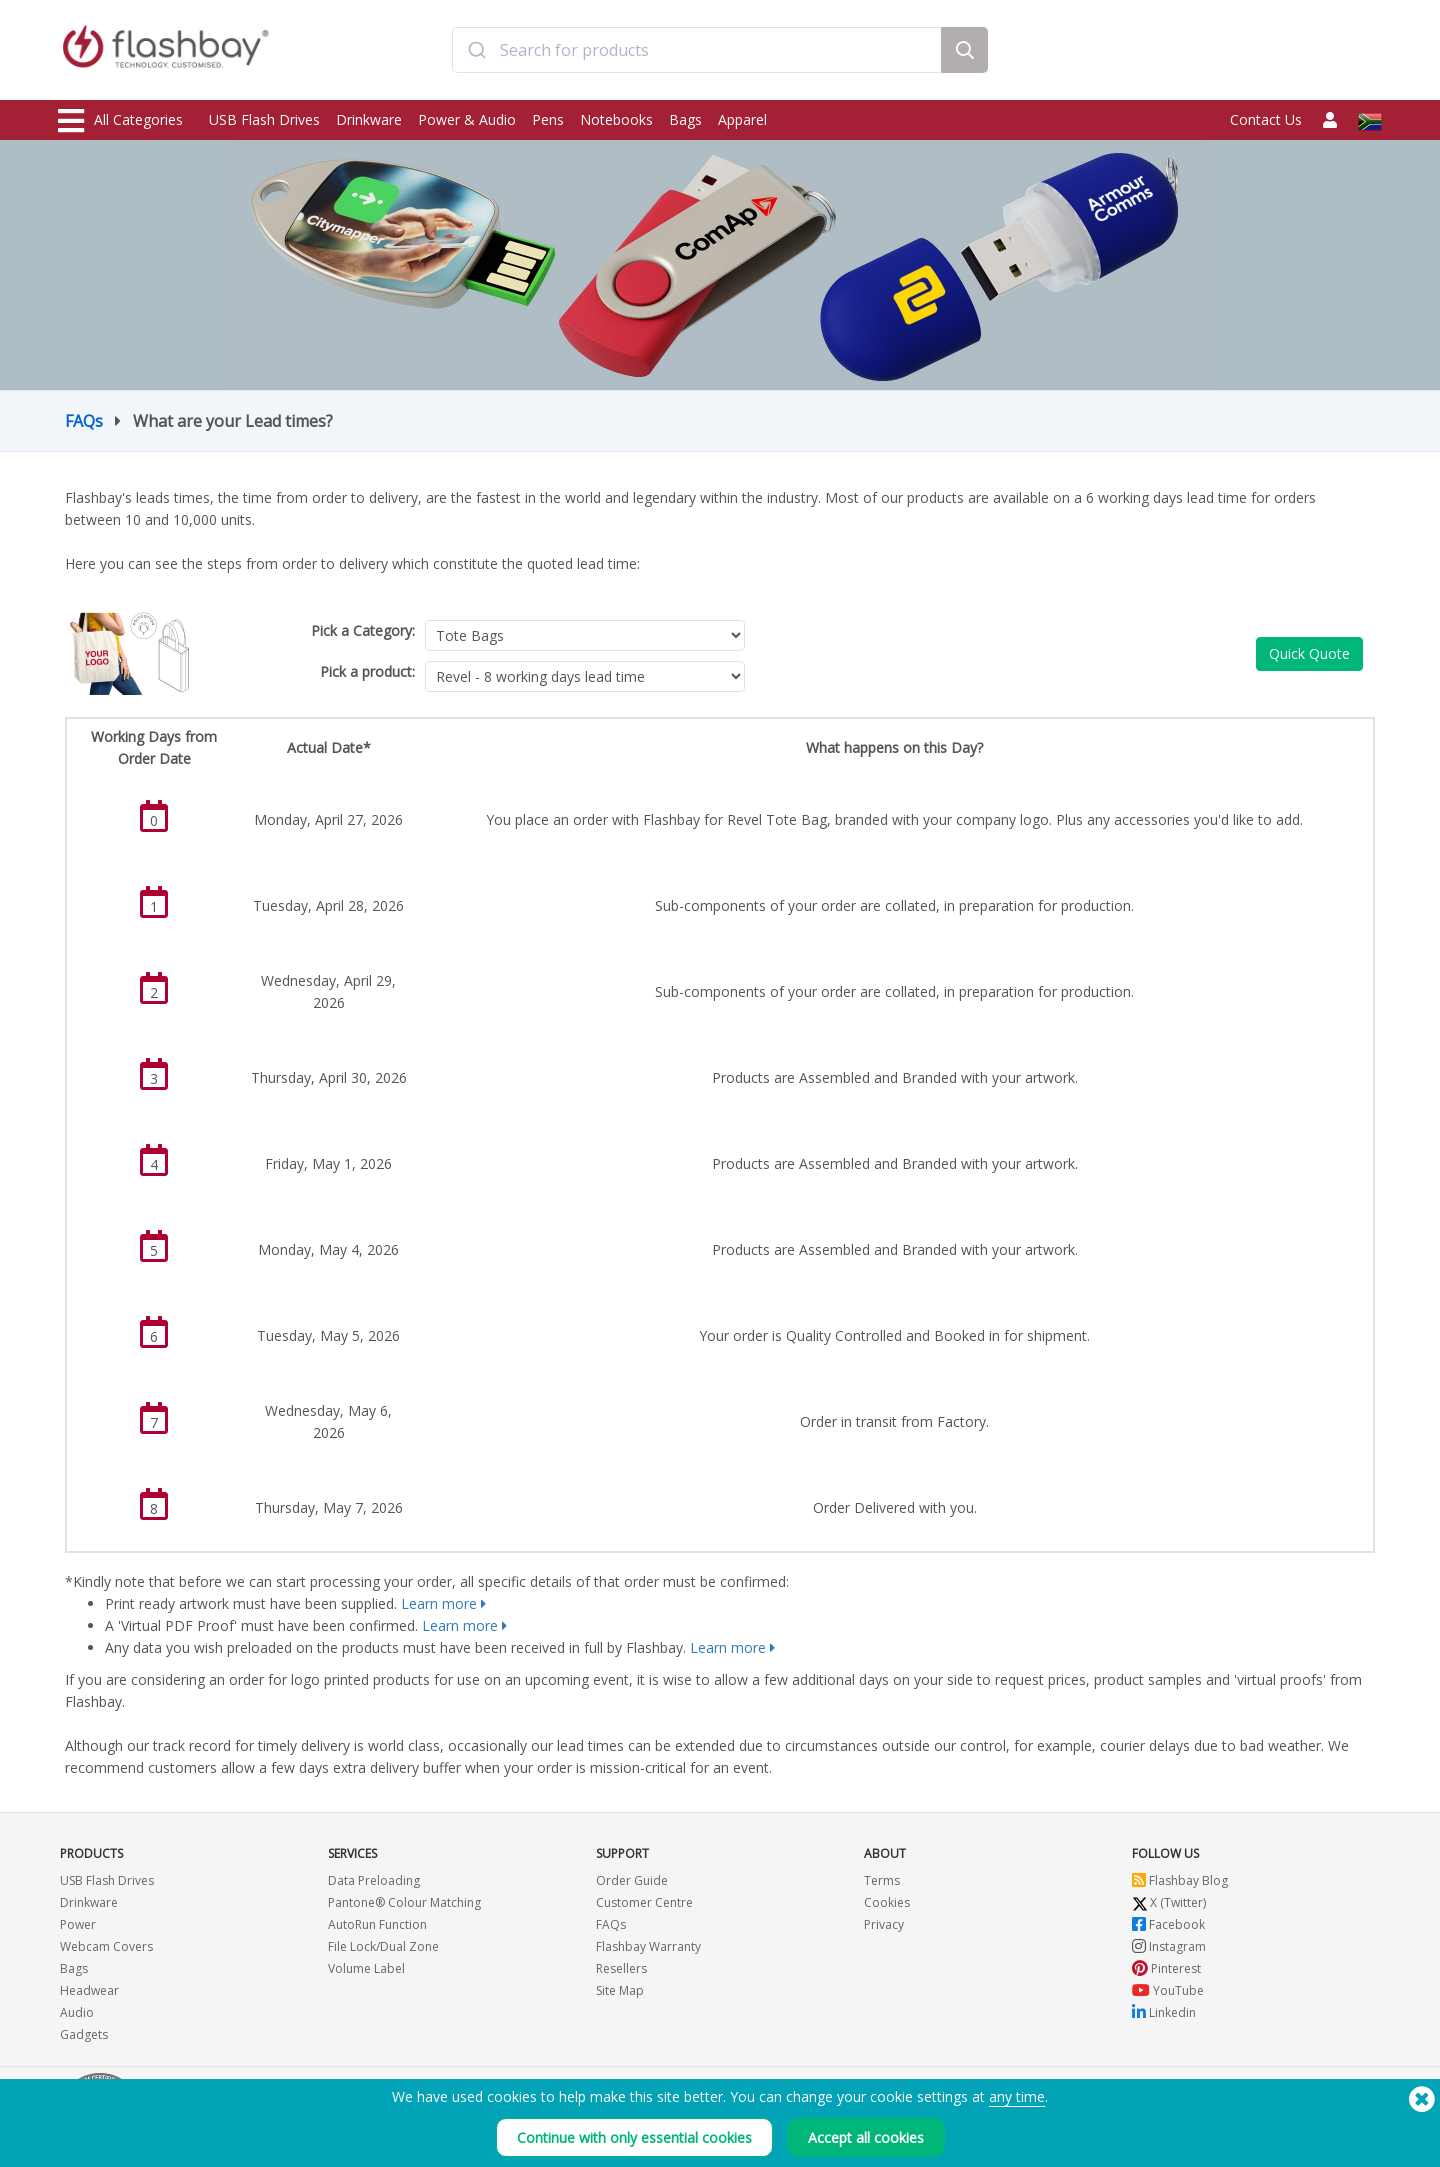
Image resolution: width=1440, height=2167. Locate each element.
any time (1017, 2096)
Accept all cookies (866, 2137)
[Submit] (476, 53)
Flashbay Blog (1180, 1880)
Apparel (742, 119)
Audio (77, 2012)
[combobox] (697, 53)
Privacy (884, 1924)
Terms (882, 1880)
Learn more (439, 1603)
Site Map (620, 1990)
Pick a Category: (363, 630)
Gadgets (84, 2034)
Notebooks (616, 119)
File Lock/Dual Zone (383, 1946)
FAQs (84, 421)
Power (78, 1924)
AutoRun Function (377, 1924)
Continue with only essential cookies (634, 2137)
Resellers (621, 1968)
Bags (685, 119)
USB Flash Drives (264, 119)
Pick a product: (367, 671)
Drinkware (369, 119)
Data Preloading (374, 1880)
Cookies (887, 1902)
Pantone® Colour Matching (404, 1902)
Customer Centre (644, 1902)
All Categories (120, 121)
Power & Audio (467, 119)
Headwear (89, 1990)
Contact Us (1266, 119)
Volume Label (366, 1968)
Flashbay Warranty (648, 1946)
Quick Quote (1309, 653)
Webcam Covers (106, 1946)
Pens (548, 119)
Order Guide (632, 1880)
